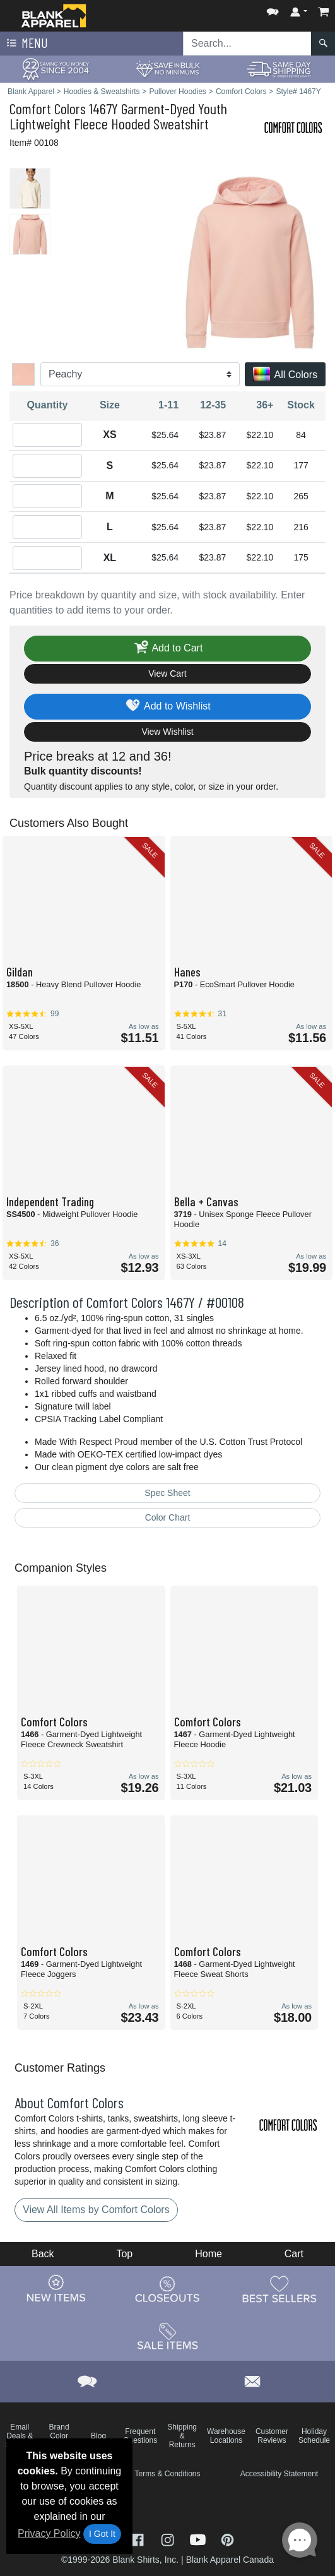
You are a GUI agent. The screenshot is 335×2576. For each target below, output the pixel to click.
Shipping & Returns (182, 2436)
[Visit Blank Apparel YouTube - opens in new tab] (199, 2539)
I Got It (102, 2534)
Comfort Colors (47, 108)
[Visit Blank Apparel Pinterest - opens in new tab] (227, 2539)
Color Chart (168, 1517)
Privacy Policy (49, 2533)
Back (43, 2253)
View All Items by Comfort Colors (96, 2209)
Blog (98, 2435)
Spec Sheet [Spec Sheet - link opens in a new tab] (167, 1493)
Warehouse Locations (226, 2436)
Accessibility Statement (279, 2473)
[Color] (140, 374)
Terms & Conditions (167, 2473)
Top (124, 2253)
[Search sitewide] (247, 44)
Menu (26, 43)
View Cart (167, 673)
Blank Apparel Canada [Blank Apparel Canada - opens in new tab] (230, 2560)
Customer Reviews (272, 2436)
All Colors (285, 375)
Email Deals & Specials (20, 2436)
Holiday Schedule (314, 2436)
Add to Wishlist (167, 706)
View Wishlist (167, 732)
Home (208, 2253)
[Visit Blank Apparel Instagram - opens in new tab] (169, 2539)
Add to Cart (167, 648)
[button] (272, 9)
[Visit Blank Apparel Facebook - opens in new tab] (139, 2539)
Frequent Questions (140, 2436)
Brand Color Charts (59, 2436)
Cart (294, 2253)
